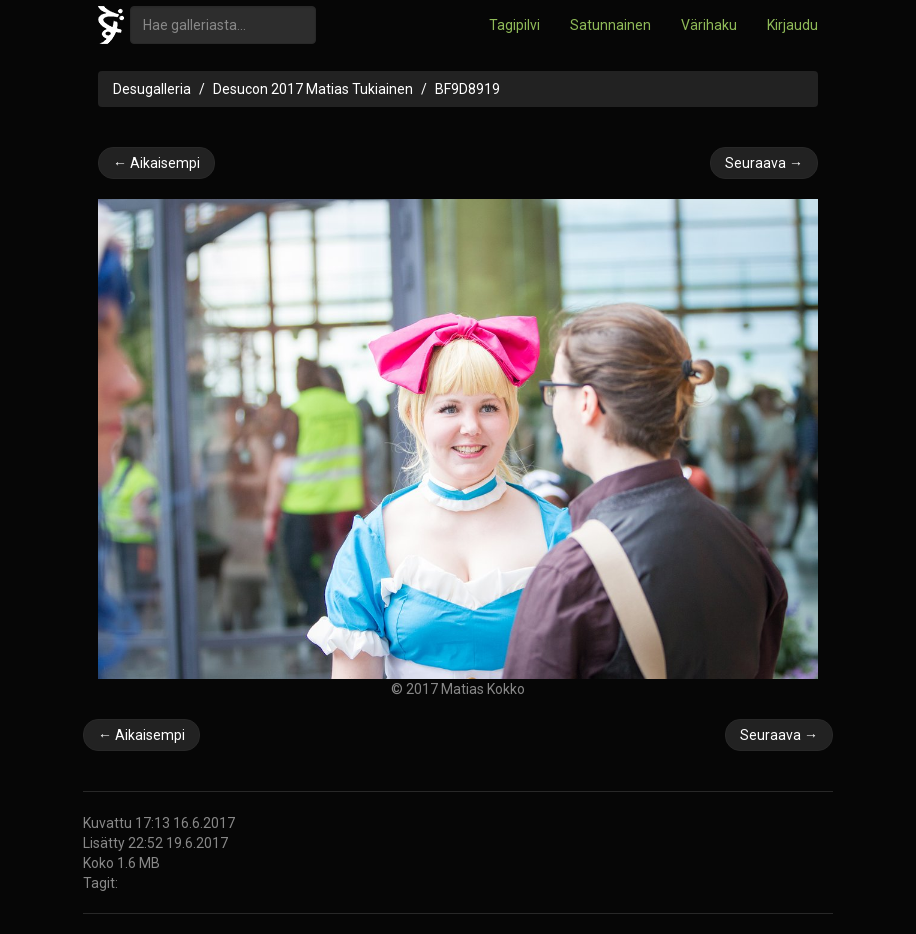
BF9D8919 (467, 89)
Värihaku (709, 25)
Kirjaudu (792, 25)
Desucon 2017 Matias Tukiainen (313, 89)
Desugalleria (152, 89)
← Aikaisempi (156, 163)
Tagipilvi (514, 25)
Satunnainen (610, 25)
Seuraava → (764, 163)
